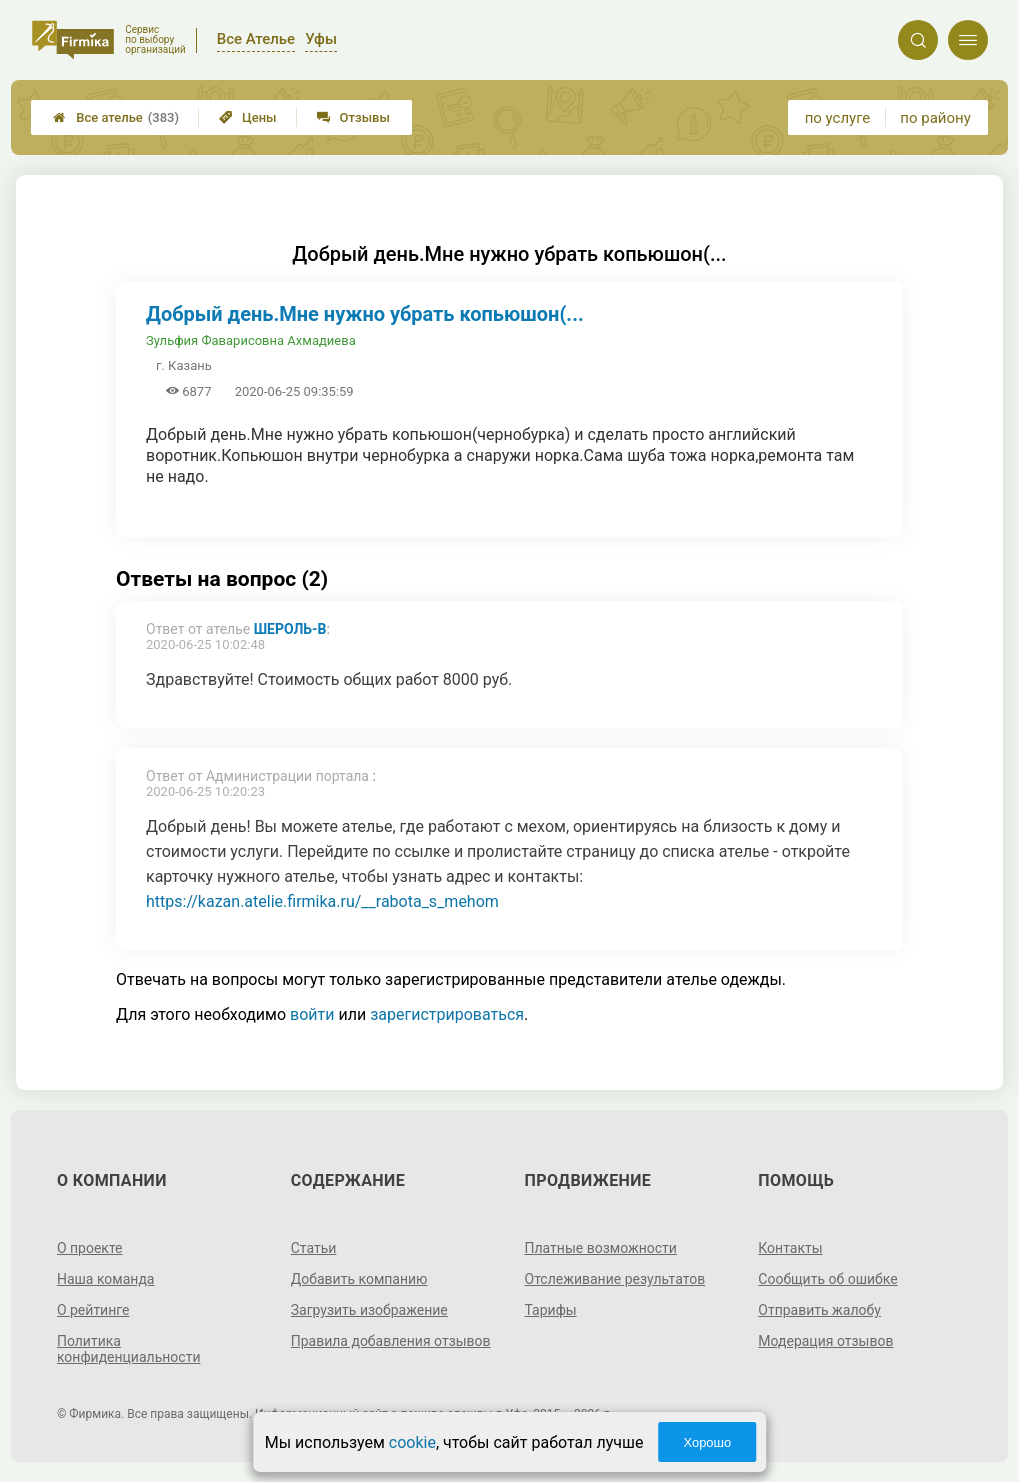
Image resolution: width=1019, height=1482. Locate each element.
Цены (248, 117)
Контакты (790, 1248)
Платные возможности (601, 1248)
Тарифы (551, 1310)
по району (935, 118)
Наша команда (106, 1279)
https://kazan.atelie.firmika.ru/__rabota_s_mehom (322, 901)
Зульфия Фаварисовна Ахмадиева (251, 340)
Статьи (314, 1248)
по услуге (838, 118)
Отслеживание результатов (615, 1279)
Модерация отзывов (825, 1341)
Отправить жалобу (819, 1310)
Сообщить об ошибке (827, 1279)
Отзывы (353, 117)
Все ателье (116, 117)
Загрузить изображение (369, 1310)
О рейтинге (93, 1310)
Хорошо (707, 1442)
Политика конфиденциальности (129, 1349)
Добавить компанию (359, 1279)
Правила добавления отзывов (391, 1341)
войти (312, 1014)
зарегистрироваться (447, 1014)
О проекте (90, 1248)
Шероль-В (290, 629)
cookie (412, 1442)
